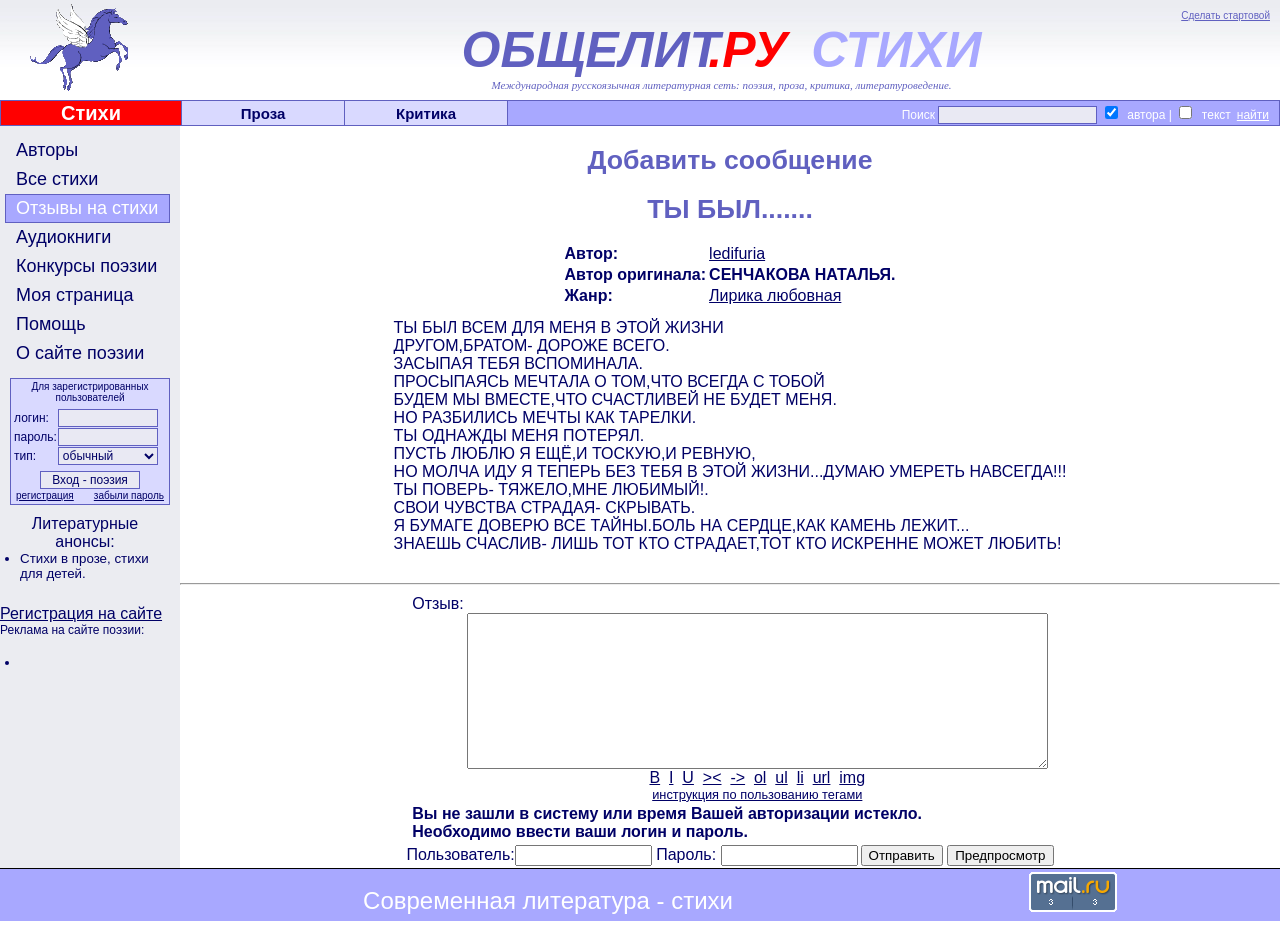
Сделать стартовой (1225, 15)
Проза (263, 113)
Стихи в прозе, (67, 558)
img (852, 807)
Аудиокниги (63, 237)
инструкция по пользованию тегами (757, 824)
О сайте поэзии (80, 353)
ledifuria (737, 253)
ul (781, 807)
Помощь (51, 324)
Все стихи (57, 179)
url (822, 807)
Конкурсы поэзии (86, 266)
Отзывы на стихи (87, 208)
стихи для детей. (84, 566)
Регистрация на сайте (81, 613)
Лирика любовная (775, 295)
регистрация (45, 495)
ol (760, 807)
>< (712, 807)
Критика (426, 113)
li (800, 807)
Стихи (91, 113)
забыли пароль (129, 495)
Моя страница (75, 295)
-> (737, 807)
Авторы (47, 150)
